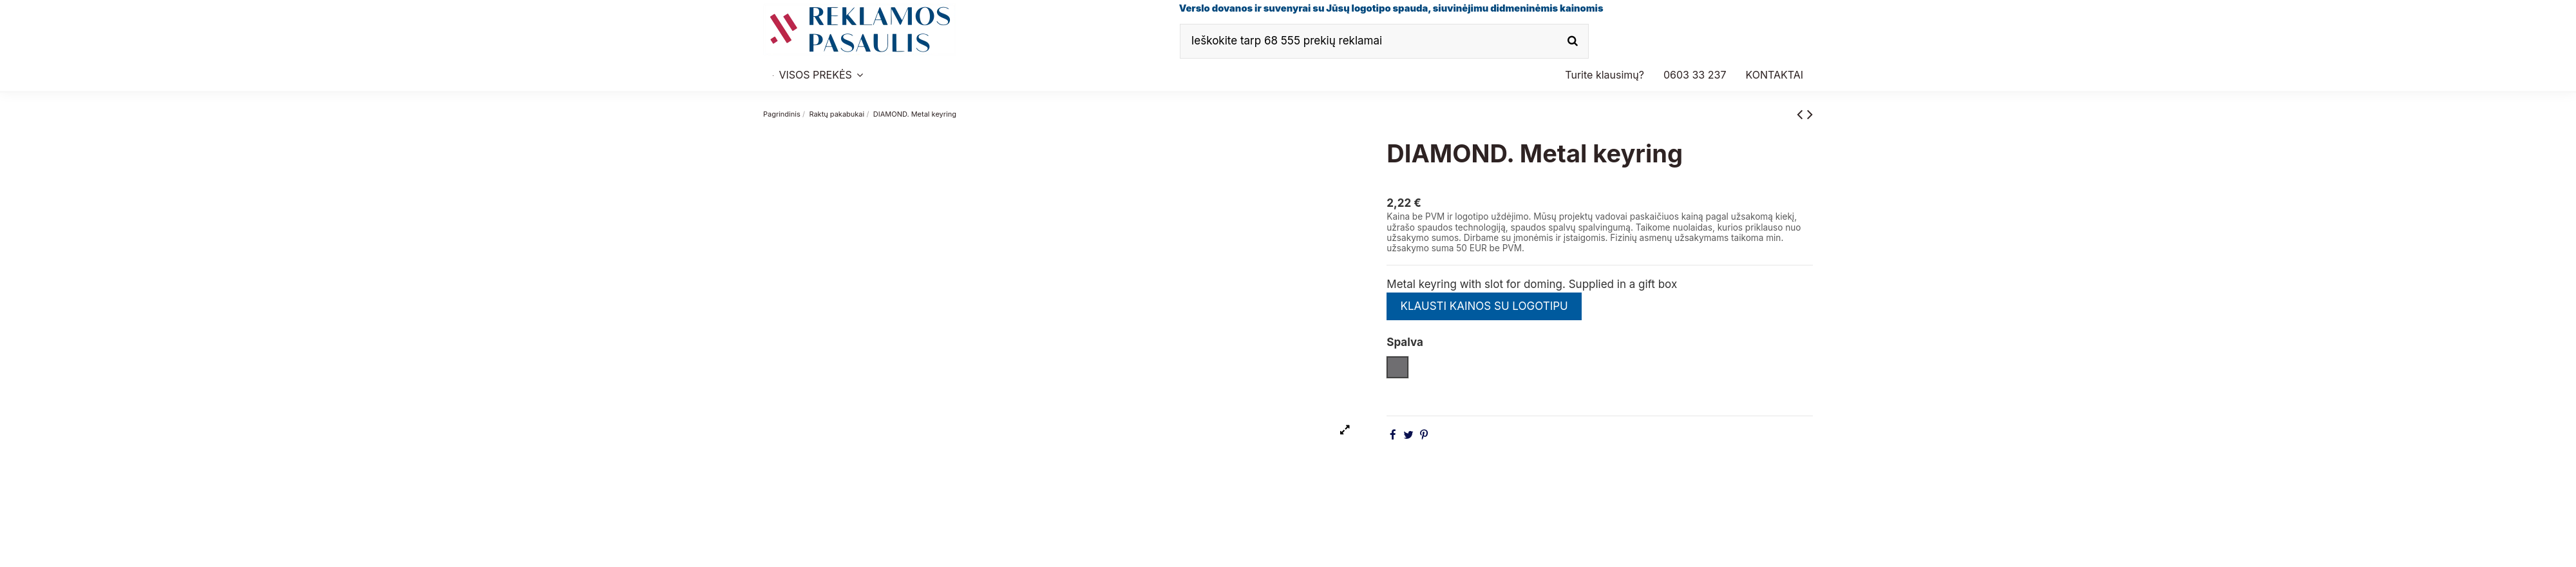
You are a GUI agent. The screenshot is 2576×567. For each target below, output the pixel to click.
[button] (1695, 75)
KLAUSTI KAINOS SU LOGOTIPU (1484, 306)
